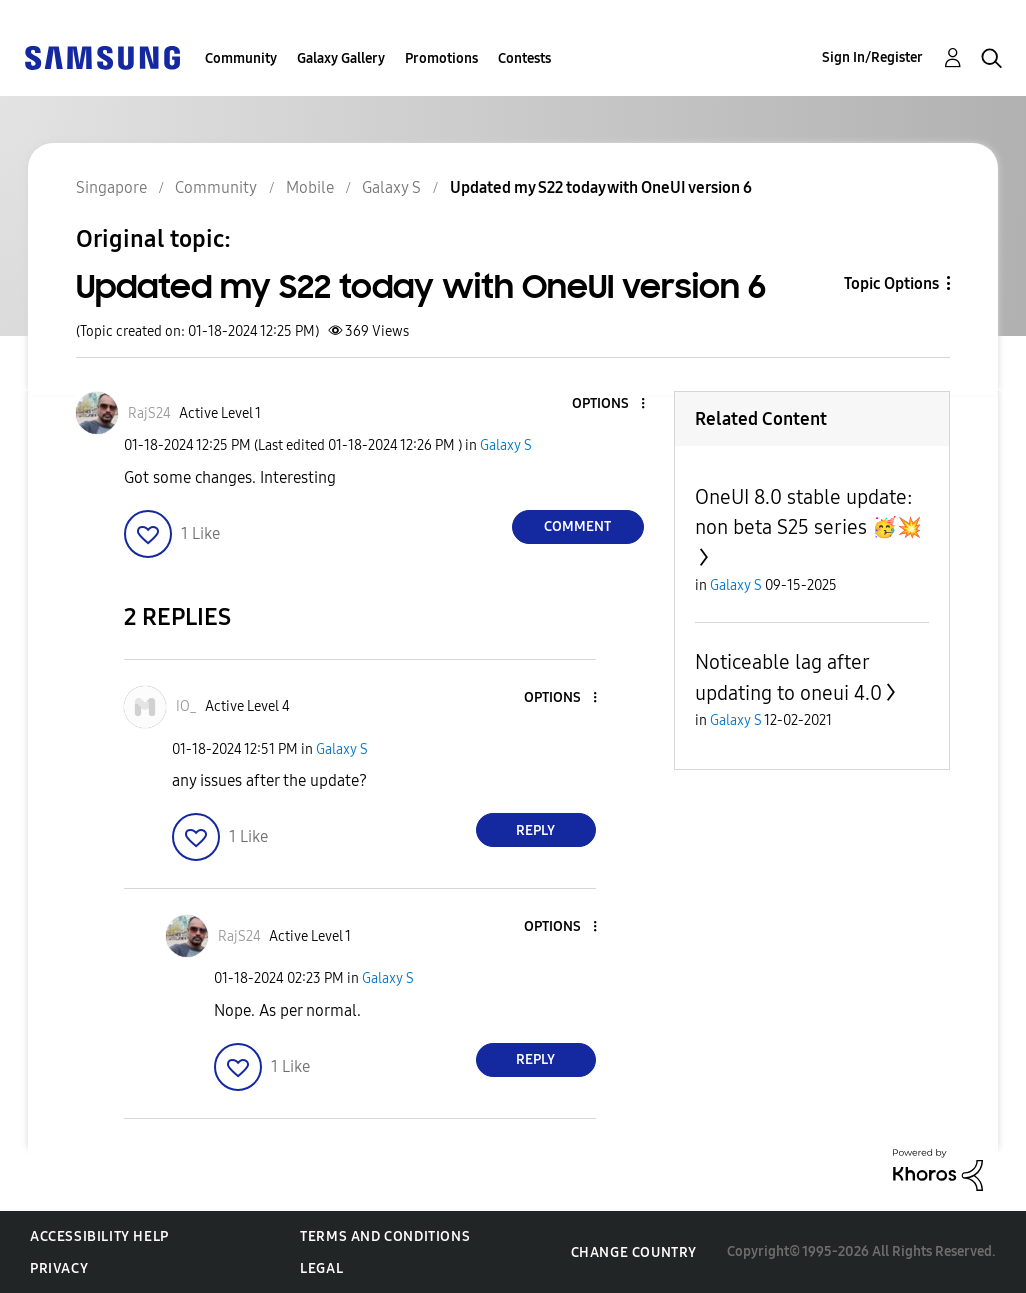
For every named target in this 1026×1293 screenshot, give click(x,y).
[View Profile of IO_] (186, 706)
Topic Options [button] (891, 283)
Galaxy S (506, 445)
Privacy (59, 1268)
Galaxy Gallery (341, 58)
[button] (609, 404)
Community (241, 58)
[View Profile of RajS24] (149, 413)
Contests (524, 58)
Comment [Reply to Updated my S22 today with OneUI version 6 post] (577, 526)
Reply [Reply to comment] (535, 830)
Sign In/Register (872, 57)
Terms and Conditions (385, 1236)
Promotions (441, 58)
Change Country (634, 1252)
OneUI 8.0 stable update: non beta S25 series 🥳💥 (808, 512)
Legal (321, 1268)
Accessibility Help (99, 1236)
